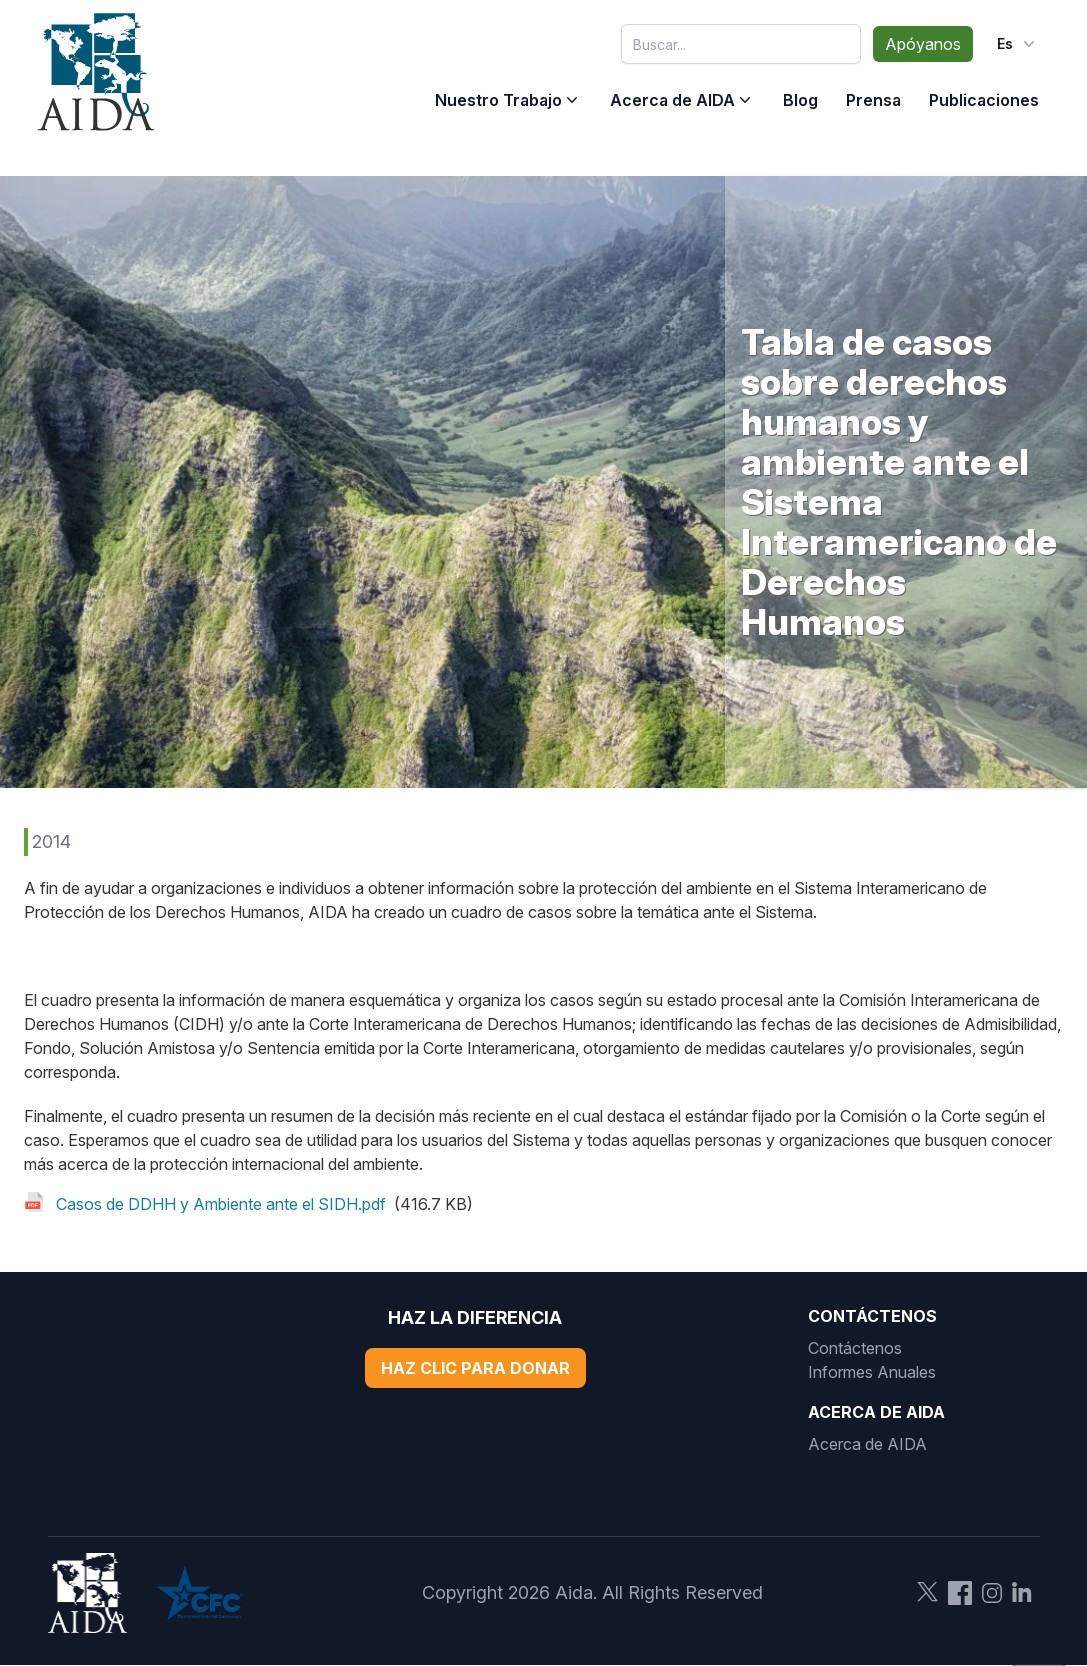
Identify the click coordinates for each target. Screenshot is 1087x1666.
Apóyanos (923, 44)
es (1018, 44)
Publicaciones (984, 100)
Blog (800, 100)
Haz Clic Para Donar (475, 1368)
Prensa (873, 100)
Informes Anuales (872, 1372)
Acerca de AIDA (672, 100)
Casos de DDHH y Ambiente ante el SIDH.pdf (221, 1204)
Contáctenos (855, 1348)
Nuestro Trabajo (498, 100)
